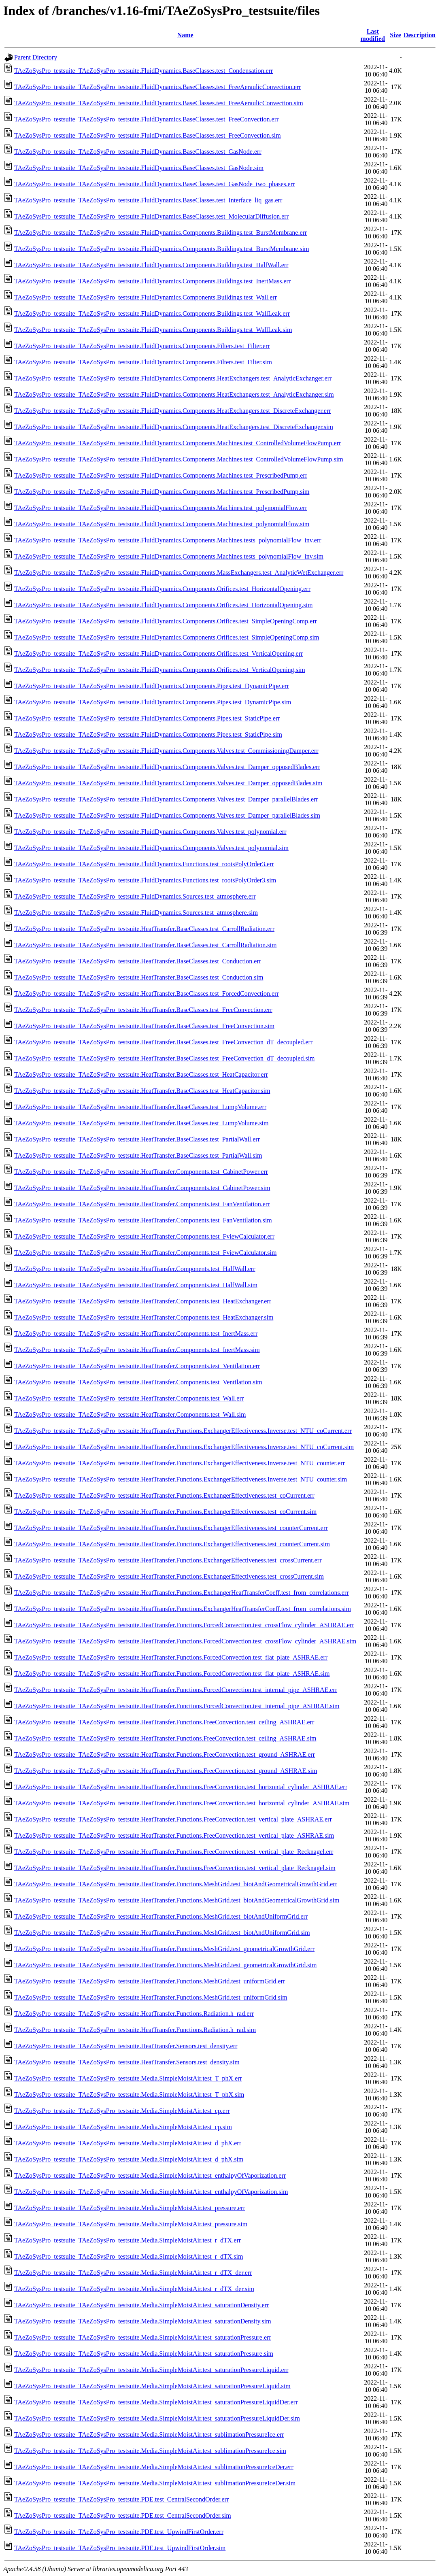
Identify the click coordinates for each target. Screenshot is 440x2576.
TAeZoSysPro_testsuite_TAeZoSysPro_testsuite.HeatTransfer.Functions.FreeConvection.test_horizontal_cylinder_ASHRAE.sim (181, 1803)
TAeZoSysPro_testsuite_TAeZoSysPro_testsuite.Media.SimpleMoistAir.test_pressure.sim (130, 2224)
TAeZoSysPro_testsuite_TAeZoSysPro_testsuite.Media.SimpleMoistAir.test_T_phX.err (128, 2078)
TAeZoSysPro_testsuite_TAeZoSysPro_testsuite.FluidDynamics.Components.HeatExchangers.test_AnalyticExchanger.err (173, 378)
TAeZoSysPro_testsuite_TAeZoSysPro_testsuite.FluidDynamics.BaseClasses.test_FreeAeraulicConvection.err (157, 86)
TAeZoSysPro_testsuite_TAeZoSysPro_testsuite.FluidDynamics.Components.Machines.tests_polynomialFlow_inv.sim (168, 556)
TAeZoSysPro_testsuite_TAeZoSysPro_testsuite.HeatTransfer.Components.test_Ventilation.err (137, 1365)
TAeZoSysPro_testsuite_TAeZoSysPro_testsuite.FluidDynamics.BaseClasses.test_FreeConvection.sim (147, 135)
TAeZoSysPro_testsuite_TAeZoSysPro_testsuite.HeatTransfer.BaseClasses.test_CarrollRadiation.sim (145, 945)
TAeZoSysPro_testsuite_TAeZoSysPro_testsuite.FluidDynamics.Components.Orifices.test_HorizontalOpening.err (162, 588)
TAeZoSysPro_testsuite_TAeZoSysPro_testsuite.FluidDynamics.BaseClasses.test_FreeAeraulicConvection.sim (158, 103)
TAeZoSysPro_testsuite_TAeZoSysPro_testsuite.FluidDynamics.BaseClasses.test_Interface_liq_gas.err (148, 200)
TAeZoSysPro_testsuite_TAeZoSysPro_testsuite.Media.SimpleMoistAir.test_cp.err (122, 2110)
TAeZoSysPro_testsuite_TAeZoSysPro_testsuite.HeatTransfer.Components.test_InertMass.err (135, 1333)
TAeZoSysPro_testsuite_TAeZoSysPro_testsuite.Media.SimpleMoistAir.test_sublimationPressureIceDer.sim (154, 2483)
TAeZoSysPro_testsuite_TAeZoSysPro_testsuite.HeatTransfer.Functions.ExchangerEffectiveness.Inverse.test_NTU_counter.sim (180, 1479)
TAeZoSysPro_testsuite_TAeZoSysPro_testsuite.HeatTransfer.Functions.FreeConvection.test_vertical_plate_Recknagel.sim (175, 1867)
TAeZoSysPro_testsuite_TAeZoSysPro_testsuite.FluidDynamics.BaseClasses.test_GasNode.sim (139, 167)
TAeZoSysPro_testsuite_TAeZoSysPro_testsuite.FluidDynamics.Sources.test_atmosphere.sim (136, 912)
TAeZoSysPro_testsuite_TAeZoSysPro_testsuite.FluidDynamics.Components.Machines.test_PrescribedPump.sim (161, 491)
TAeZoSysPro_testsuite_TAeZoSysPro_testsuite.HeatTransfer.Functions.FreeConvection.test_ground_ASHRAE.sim (165, 1770)
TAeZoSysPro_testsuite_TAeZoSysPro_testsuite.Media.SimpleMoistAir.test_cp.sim (123, 2126)
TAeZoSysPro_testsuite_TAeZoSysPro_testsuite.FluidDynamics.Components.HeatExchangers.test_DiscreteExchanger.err (172, 410)
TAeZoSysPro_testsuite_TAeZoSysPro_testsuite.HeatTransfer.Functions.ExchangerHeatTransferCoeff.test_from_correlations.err (181, 1592)
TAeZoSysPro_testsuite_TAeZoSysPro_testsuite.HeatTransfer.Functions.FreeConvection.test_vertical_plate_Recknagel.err (173, 1851)
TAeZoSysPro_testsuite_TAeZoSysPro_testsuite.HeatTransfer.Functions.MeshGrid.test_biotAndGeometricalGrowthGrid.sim (176, 1900)
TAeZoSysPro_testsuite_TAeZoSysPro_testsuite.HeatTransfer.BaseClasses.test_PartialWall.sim (138, 1155)
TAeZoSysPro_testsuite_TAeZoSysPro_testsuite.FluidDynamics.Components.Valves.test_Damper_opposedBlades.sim (168, 783)
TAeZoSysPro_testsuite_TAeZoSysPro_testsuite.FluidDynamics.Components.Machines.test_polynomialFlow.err (160, 507)
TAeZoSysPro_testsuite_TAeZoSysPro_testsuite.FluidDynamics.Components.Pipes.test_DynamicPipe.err (151, 685)
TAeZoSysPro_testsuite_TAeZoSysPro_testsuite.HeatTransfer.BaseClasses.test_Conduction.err (137, 961)
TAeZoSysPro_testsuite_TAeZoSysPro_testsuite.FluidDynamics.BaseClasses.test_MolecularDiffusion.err (151, 216)
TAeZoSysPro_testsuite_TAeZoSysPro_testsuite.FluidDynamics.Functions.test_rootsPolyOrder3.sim (145, 880)
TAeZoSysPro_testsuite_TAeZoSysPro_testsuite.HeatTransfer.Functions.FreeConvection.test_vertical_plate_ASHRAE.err (173, 1819)
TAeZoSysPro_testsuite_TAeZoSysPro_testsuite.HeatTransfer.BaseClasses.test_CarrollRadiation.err (144, 928)
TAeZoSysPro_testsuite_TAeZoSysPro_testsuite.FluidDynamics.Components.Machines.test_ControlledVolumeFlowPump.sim (178, 459)
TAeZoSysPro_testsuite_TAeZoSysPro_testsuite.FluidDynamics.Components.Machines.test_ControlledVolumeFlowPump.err (177, 443)
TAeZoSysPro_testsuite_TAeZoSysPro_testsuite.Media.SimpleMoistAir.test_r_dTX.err (127, 2240)
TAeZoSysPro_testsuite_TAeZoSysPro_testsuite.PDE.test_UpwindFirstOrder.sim (119, 2547)
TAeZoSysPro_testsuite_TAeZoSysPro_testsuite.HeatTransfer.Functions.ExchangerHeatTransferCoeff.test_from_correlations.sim (182, 1608)
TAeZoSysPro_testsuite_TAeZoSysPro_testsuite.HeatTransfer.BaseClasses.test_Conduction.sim (138, 977)
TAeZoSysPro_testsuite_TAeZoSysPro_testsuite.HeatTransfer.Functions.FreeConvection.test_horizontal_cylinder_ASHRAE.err (180, 1786)
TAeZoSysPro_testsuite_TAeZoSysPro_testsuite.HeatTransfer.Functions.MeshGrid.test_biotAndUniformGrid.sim (162, 1932)
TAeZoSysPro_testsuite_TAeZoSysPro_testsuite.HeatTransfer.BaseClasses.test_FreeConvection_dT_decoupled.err (163, 1042)
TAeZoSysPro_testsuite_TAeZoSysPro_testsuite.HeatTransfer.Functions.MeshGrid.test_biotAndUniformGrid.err (161, 1916)
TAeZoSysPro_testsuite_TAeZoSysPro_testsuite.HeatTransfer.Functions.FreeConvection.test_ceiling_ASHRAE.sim (165, 1738)
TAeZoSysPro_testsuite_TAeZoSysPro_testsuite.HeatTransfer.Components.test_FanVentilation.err (142, 1204)
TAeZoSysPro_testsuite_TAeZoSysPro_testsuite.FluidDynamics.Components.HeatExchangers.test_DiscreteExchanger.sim (173, 426)
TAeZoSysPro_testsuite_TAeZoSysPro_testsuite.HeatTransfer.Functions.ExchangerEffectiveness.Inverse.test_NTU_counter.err (179, 1463)
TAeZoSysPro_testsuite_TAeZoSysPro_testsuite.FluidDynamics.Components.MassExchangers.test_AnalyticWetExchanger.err (178, 572)
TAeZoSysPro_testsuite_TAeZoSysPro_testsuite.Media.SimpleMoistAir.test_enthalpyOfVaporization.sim (151, 2191)
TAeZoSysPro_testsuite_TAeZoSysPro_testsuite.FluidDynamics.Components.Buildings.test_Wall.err (145, 297)
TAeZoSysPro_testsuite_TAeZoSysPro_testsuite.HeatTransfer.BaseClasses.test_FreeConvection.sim (144, 1025)
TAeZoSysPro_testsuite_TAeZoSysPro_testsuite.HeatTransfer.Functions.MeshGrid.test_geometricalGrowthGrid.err (164, 1948)
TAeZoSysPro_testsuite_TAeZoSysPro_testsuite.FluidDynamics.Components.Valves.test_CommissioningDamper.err (166, 750)
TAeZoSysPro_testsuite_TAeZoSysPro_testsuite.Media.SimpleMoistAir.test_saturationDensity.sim (142, 2321)
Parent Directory (35, 57)
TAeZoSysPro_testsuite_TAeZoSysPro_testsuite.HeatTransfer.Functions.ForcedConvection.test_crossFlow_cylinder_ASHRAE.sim (185, 1641)
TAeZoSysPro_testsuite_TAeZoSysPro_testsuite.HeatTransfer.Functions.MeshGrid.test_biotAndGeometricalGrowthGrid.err (175, 1884)
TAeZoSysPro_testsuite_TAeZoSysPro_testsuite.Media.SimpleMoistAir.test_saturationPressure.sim (143, 2353)
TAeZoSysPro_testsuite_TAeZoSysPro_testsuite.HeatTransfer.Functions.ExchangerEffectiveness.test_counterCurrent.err (171, 1527)
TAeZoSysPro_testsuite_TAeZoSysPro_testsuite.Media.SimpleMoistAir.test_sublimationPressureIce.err (149, 2434)
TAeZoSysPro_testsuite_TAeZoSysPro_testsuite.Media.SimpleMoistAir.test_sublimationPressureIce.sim (150, 2450)
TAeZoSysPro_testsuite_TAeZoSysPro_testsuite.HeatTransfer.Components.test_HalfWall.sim (135, 1285)
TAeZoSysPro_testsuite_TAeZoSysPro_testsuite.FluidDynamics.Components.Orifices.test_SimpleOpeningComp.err (165, 621)
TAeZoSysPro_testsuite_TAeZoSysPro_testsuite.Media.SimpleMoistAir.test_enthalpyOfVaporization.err (150, 2175)
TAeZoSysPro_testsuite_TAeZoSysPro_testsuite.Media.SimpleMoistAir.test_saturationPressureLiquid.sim (152, 2386)
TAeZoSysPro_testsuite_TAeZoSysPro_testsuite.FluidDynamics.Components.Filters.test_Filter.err (142, 345)
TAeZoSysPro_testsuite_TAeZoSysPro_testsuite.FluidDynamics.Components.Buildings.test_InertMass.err (152, 281)
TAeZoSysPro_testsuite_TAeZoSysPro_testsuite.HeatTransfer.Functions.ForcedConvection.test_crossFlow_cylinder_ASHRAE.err (184, 1625)
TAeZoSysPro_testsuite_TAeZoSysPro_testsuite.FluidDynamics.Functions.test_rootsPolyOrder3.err (144, 864)
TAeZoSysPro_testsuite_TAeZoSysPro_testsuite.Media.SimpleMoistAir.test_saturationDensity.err (141, 2305)
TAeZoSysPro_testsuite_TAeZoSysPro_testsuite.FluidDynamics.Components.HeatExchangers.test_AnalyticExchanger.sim (174, 394)
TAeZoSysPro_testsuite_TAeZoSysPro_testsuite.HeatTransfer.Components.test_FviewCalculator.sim (145, 1252)
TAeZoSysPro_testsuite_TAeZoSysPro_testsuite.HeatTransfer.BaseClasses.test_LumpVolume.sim (141, 1123)
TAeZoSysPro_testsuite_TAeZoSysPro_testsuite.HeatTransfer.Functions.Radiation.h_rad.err (134, 2013)
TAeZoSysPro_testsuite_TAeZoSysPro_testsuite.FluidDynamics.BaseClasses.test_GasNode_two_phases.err (154, 184)
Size (395, 35)
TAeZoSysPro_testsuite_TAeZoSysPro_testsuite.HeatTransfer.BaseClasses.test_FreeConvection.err (143, 1009)
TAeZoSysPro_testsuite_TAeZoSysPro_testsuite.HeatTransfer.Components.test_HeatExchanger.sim (143, 1317)
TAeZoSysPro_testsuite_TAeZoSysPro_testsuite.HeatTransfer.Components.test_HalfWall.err (134, 1268)
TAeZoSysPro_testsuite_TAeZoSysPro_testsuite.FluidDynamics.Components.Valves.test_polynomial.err (150, 831)
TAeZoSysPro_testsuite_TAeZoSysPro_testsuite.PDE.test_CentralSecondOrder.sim (122, 2515)
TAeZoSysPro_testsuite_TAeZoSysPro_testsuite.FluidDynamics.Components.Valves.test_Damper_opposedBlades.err (167, 766)
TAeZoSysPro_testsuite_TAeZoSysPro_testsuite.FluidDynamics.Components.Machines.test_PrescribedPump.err (160, 475)
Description (420, 35)
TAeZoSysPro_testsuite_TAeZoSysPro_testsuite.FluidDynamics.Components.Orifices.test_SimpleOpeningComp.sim (166, 637)
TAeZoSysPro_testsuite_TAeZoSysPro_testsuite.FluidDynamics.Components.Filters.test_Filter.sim (143, 362)
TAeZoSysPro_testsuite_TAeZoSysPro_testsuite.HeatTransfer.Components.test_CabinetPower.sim (142, 1187)
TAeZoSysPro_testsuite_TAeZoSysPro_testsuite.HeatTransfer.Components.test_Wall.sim (130, 1414)
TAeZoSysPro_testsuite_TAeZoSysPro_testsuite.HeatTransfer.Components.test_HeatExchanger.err (142, 1301)
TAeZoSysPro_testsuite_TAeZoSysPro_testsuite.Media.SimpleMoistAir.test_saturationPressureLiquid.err (151, 2369)
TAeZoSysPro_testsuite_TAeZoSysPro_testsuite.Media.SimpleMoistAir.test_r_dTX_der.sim (134, 2288)
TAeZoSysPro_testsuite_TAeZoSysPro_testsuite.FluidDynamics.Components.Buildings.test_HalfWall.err (151, 264)
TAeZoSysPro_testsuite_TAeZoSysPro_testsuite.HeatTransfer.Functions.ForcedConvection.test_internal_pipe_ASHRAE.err (175, 1689)
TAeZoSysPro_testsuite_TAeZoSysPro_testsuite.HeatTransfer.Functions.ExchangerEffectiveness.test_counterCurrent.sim (172, 1544)
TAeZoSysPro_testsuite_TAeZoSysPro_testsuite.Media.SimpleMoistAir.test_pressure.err (129, 2207)
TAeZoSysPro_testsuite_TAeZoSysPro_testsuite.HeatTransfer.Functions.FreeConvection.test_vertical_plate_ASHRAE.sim (174, 1835)
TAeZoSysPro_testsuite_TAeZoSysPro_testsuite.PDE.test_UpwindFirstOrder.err (118, 2531)
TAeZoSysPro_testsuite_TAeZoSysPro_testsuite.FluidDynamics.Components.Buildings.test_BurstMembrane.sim (161, 248)
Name (185, 35)
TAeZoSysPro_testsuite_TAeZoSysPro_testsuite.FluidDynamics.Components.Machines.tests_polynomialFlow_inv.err (167, 540)
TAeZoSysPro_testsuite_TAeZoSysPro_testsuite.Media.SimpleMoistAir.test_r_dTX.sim (128, 2256)
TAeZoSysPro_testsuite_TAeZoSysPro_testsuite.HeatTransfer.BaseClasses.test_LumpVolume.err (140, 1106)
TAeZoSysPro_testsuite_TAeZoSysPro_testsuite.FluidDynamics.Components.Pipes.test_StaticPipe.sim (148, 734)
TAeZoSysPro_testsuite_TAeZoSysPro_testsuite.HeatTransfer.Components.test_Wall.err (129, 1398)
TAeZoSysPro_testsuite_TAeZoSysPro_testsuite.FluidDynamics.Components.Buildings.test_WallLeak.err (152, 313)
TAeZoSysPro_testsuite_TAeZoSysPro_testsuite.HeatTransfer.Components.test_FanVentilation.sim (143, 1220)
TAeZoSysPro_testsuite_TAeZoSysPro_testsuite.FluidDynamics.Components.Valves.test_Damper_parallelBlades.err (166, 799)
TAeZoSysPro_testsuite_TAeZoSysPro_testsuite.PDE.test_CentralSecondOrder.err (121, 2499)
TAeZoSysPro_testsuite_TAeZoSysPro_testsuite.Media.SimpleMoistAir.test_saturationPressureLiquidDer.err (156, 2402)
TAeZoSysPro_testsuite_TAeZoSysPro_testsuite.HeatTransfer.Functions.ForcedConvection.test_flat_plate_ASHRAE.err (170, 1657)
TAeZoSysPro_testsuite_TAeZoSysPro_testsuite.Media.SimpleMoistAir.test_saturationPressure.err (142, 2337)
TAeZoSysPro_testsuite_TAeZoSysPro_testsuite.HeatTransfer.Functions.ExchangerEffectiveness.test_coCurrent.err (164, 1495)
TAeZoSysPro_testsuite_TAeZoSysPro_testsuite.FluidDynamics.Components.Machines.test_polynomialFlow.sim (161, 524)
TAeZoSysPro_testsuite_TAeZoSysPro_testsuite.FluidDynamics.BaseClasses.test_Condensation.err (143, 70)
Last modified (373, 35)
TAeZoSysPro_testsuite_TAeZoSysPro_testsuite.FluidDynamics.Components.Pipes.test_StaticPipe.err (147, 718)
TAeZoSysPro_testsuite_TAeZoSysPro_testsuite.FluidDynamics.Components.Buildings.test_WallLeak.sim (153, 329)
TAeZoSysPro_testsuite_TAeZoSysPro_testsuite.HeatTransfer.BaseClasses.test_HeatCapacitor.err (141, 1074)
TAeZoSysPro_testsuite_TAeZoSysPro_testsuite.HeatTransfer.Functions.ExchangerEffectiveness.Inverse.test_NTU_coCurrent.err (183, 1430)
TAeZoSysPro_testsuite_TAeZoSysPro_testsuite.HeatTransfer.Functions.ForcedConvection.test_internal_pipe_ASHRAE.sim (176, 1705)
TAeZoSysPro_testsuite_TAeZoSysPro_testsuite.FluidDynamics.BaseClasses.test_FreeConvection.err (146, 119)
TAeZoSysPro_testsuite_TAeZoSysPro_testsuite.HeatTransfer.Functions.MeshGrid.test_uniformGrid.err (149, 1981)
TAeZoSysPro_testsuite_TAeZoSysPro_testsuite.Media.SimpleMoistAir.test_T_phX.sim (129, 2094)
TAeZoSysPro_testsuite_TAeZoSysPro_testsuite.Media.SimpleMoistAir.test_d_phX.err (127, 2143)
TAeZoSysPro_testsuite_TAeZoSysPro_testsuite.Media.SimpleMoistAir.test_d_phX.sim (128, 2159)
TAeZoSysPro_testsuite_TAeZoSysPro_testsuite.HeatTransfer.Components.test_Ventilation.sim (138, 1382)
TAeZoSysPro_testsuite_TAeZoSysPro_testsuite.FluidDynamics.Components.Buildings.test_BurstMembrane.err (160, 232)
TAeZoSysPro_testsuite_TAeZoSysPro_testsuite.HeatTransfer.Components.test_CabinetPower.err (141, 1171)
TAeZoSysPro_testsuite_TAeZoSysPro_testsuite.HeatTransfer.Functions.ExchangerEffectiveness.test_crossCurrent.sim (169, 1576)
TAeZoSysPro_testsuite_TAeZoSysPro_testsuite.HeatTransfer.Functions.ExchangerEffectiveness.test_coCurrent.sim (165, 1511)
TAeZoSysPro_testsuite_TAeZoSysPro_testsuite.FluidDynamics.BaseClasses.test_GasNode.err (137, 151)
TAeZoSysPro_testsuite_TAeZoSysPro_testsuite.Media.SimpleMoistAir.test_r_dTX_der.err (133, 2272)
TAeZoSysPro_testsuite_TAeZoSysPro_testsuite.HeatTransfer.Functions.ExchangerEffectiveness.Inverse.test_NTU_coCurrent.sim (184, 1446)
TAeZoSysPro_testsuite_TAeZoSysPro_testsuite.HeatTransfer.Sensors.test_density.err (125, 2046)
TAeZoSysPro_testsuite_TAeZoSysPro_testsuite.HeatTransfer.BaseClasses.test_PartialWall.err (137, 1139)
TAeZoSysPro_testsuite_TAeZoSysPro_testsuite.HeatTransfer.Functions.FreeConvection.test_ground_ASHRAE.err (164, 1754)
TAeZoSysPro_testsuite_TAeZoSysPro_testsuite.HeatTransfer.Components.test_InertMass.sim (137, 1349)
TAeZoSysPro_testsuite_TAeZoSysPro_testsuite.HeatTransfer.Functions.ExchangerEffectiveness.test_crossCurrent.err (168, 1560)
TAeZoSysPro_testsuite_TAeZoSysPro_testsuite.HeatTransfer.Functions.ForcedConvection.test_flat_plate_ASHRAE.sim (171, 1673)
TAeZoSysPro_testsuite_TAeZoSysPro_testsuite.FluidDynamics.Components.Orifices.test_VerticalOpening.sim (159, 669)
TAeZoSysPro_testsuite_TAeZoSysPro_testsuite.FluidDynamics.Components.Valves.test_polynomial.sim (151, 847)
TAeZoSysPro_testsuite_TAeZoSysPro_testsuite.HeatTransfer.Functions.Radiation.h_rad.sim (135, 2029)
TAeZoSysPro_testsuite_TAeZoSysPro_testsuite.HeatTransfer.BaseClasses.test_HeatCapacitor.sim (142, 1090)
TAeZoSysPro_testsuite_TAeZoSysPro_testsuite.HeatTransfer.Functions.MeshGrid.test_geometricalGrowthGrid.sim (165, 1965)
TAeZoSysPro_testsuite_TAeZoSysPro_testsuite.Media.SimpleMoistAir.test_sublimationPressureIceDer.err (153, 2466)
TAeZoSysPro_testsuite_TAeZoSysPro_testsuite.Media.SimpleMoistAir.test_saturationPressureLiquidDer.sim (157, 2418)
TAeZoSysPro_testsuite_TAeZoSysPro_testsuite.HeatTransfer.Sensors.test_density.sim (127, 2062)
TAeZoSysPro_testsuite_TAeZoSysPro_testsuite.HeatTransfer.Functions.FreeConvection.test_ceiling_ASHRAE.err (164, 1722)
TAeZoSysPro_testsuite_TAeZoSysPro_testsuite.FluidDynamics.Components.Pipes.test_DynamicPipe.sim (152, 702)
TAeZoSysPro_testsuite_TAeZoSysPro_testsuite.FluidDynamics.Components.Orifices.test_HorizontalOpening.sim (163, 604)
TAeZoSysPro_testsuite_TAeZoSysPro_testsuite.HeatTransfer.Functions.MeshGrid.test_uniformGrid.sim (150, 1997)
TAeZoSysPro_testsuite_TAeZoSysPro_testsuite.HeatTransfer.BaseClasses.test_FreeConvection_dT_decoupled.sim (164, 1058)
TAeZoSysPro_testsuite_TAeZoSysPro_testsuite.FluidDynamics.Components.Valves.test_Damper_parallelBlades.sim (167, 815)
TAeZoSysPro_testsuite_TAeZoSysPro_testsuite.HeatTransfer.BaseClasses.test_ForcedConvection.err (146, 993)
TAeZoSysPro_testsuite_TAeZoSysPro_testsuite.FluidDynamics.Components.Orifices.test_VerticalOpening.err (158, 653)
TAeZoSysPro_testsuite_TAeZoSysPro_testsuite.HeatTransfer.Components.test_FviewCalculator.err (144, 1236)
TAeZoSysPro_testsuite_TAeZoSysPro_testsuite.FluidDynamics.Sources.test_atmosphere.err (134, 896)
